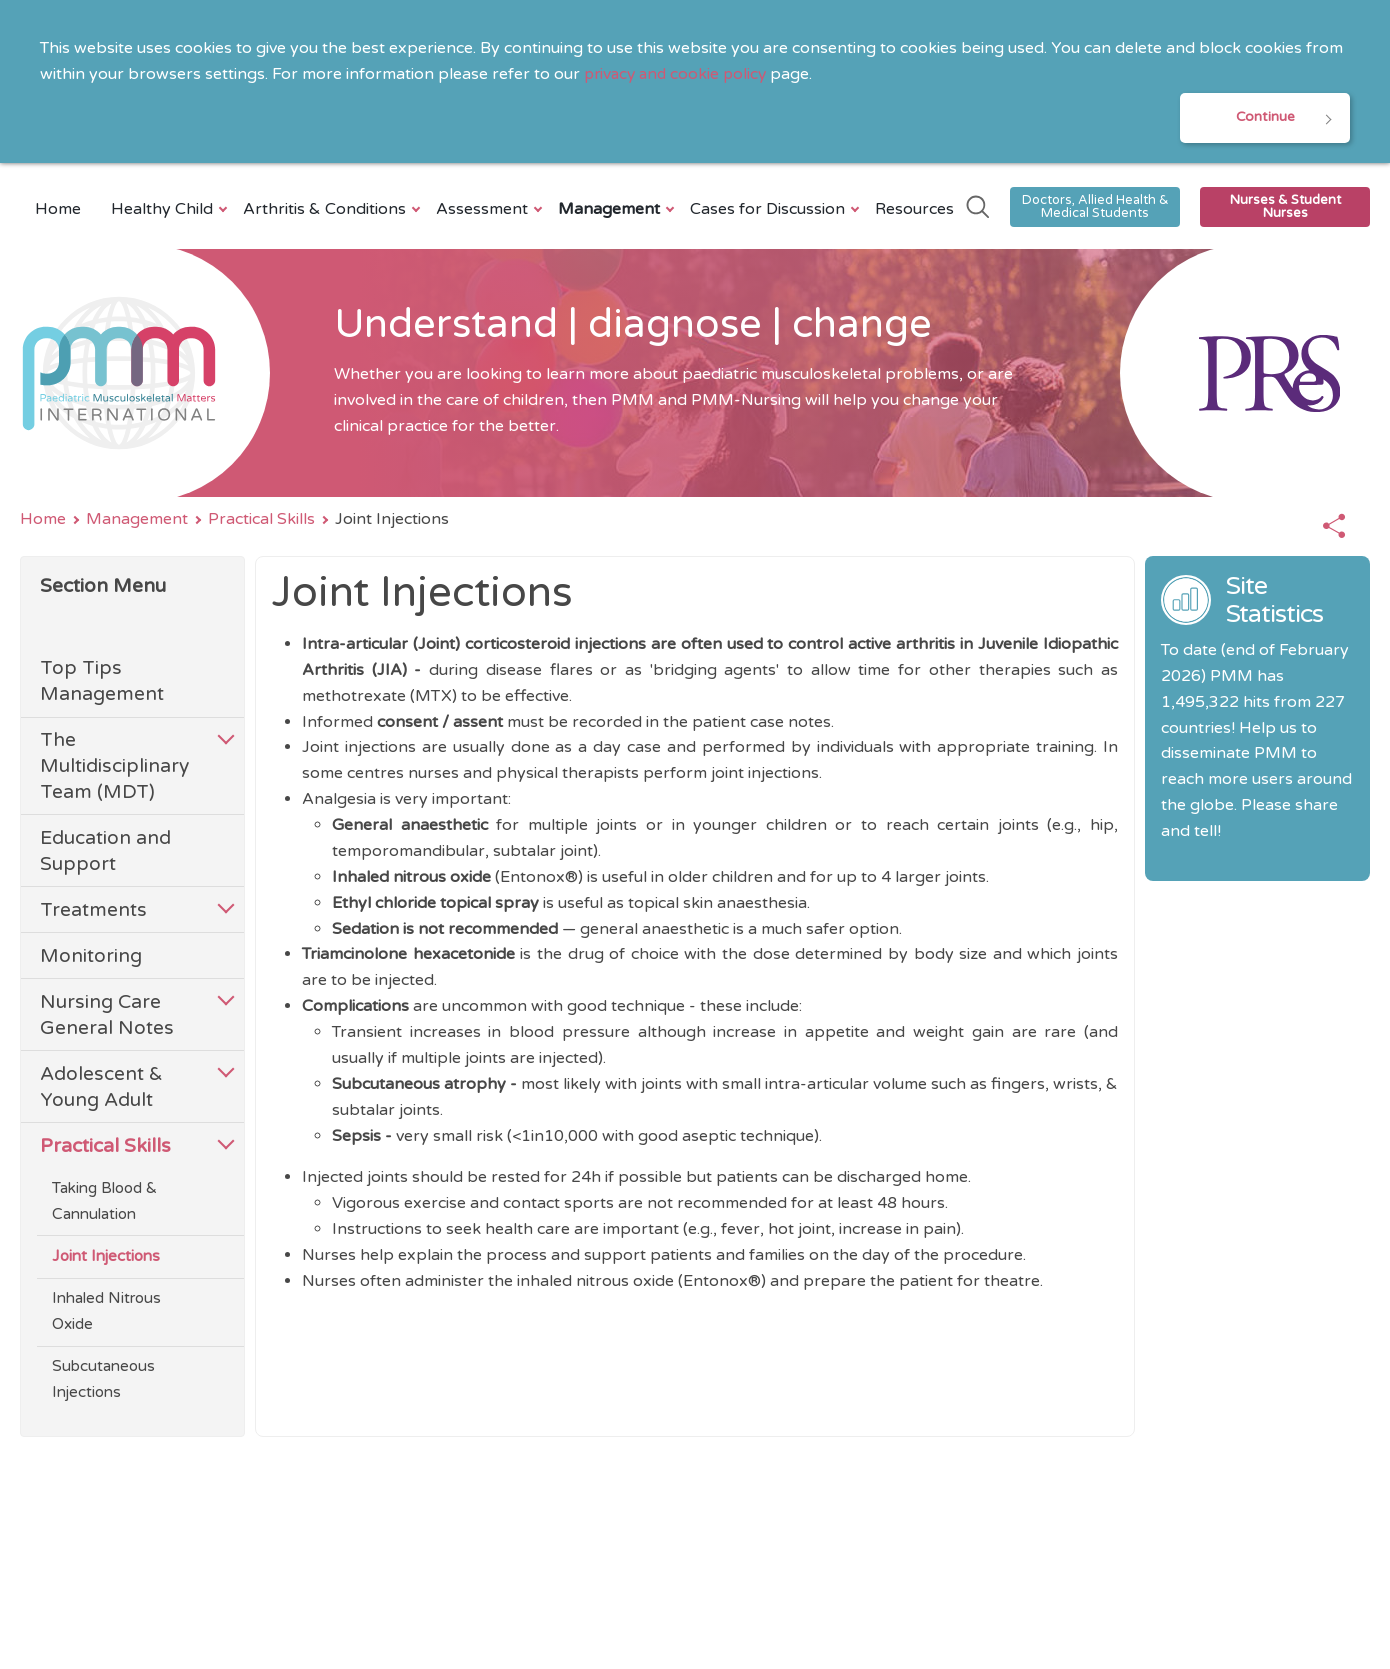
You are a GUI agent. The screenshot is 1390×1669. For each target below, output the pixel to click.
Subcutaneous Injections (103, 1382)
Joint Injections (106, 1259)
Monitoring (91, 957)
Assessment (484, 211)
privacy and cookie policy (679, 74)
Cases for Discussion (770, 211)
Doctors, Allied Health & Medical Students (1095, 208)
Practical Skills (261, 521)
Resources (914, 211)
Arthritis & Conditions (327, 211)
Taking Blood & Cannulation (104, 1203)
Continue (1265, 118)
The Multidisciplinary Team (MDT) (114, 768)
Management (611, 211)
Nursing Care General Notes (107, 1016)
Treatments (93, 911)
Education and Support (105, 852)
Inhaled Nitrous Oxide (106, 1314)
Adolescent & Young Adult (101, 1088)
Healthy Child (164, 211)
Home (58, 211)
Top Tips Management (102, 683)
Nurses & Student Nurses (1285, 208)
